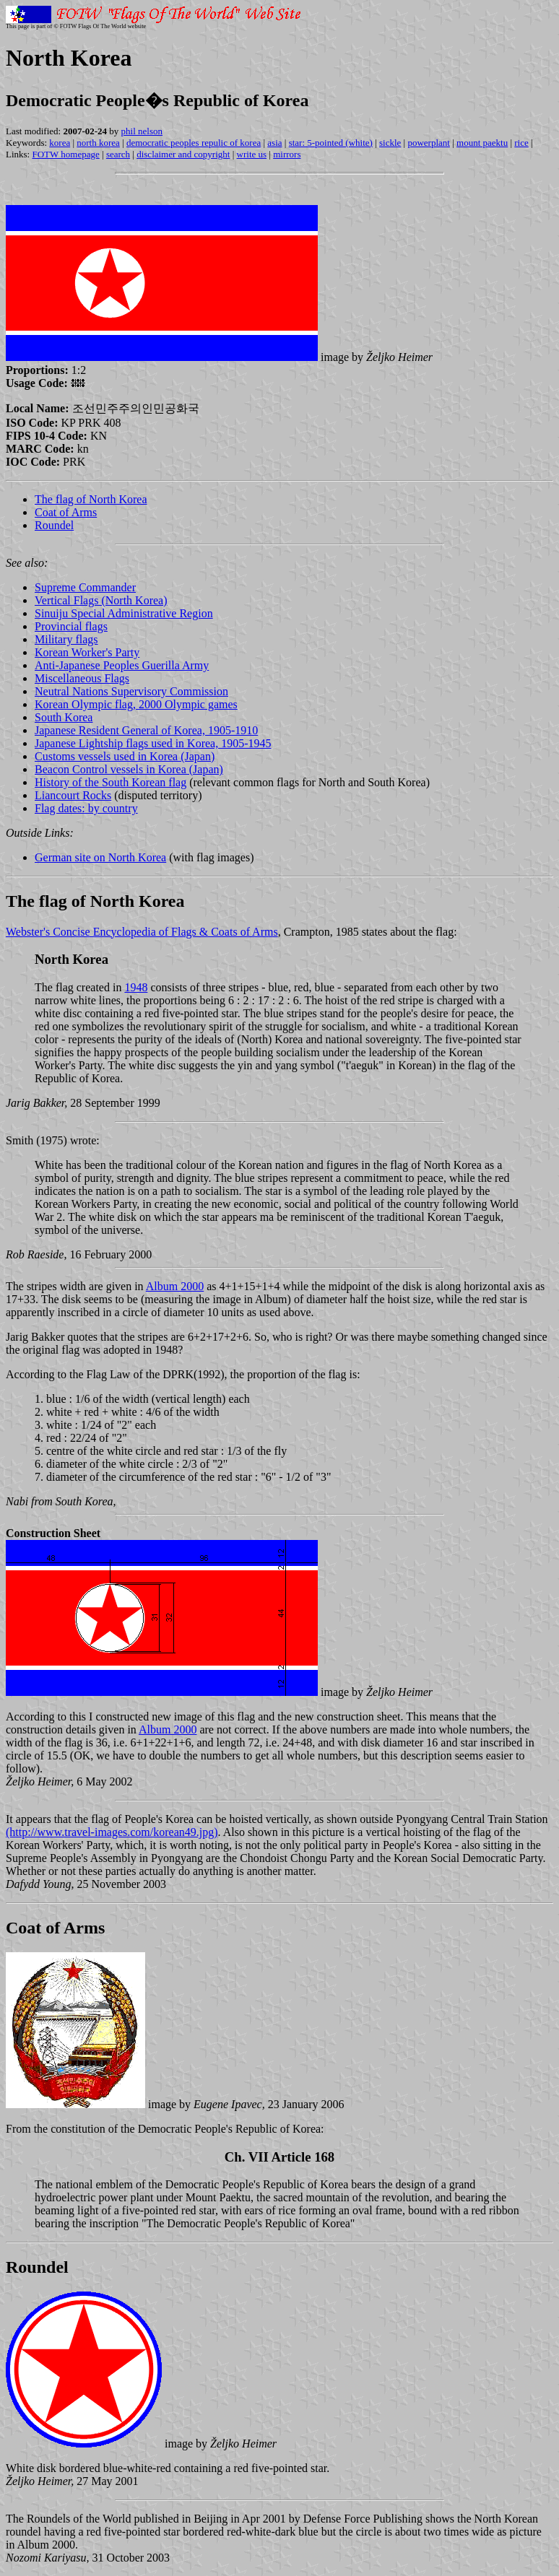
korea (59, 142)
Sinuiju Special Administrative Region (124, 613)
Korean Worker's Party (87, 652)
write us (252, 154)
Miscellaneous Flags (82, 678)
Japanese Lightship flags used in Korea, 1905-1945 (153, 743)
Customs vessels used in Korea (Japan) (124, 756)
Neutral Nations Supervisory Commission (131, 691)
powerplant (428, 142)
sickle (390, 142)
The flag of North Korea (91, 499)
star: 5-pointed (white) (331, 142)
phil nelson (141, 131)
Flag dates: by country (86, 808)
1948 (135, 987)
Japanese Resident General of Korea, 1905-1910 (146, 730)
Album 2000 (175, 1286)
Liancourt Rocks (73, 795)
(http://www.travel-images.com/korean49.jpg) (112, 1832)
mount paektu (482, 142)
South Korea (63, 717)
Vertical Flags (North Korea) (101, 600)
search (118, 154)
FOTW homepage (65, 154)
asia (274, 142)
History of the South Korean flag (110, 782)
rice (521, 142)
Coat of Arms (66, 512)
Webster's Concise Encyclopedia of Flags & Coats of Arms (142, 932)
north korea (98, 142)
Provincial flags (71, 626)
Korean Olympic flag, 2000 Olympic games (136, 704)
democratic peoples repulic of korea (193, 142)
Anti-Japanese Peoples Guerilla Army (122, 665)
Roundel (54, 525)
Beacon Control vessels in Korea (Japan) (129, 769)
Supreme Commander (85, 587)
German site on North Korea (100, 857)
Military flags (66, 639)
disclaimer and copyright (183, 154)
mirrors (286, 154)
